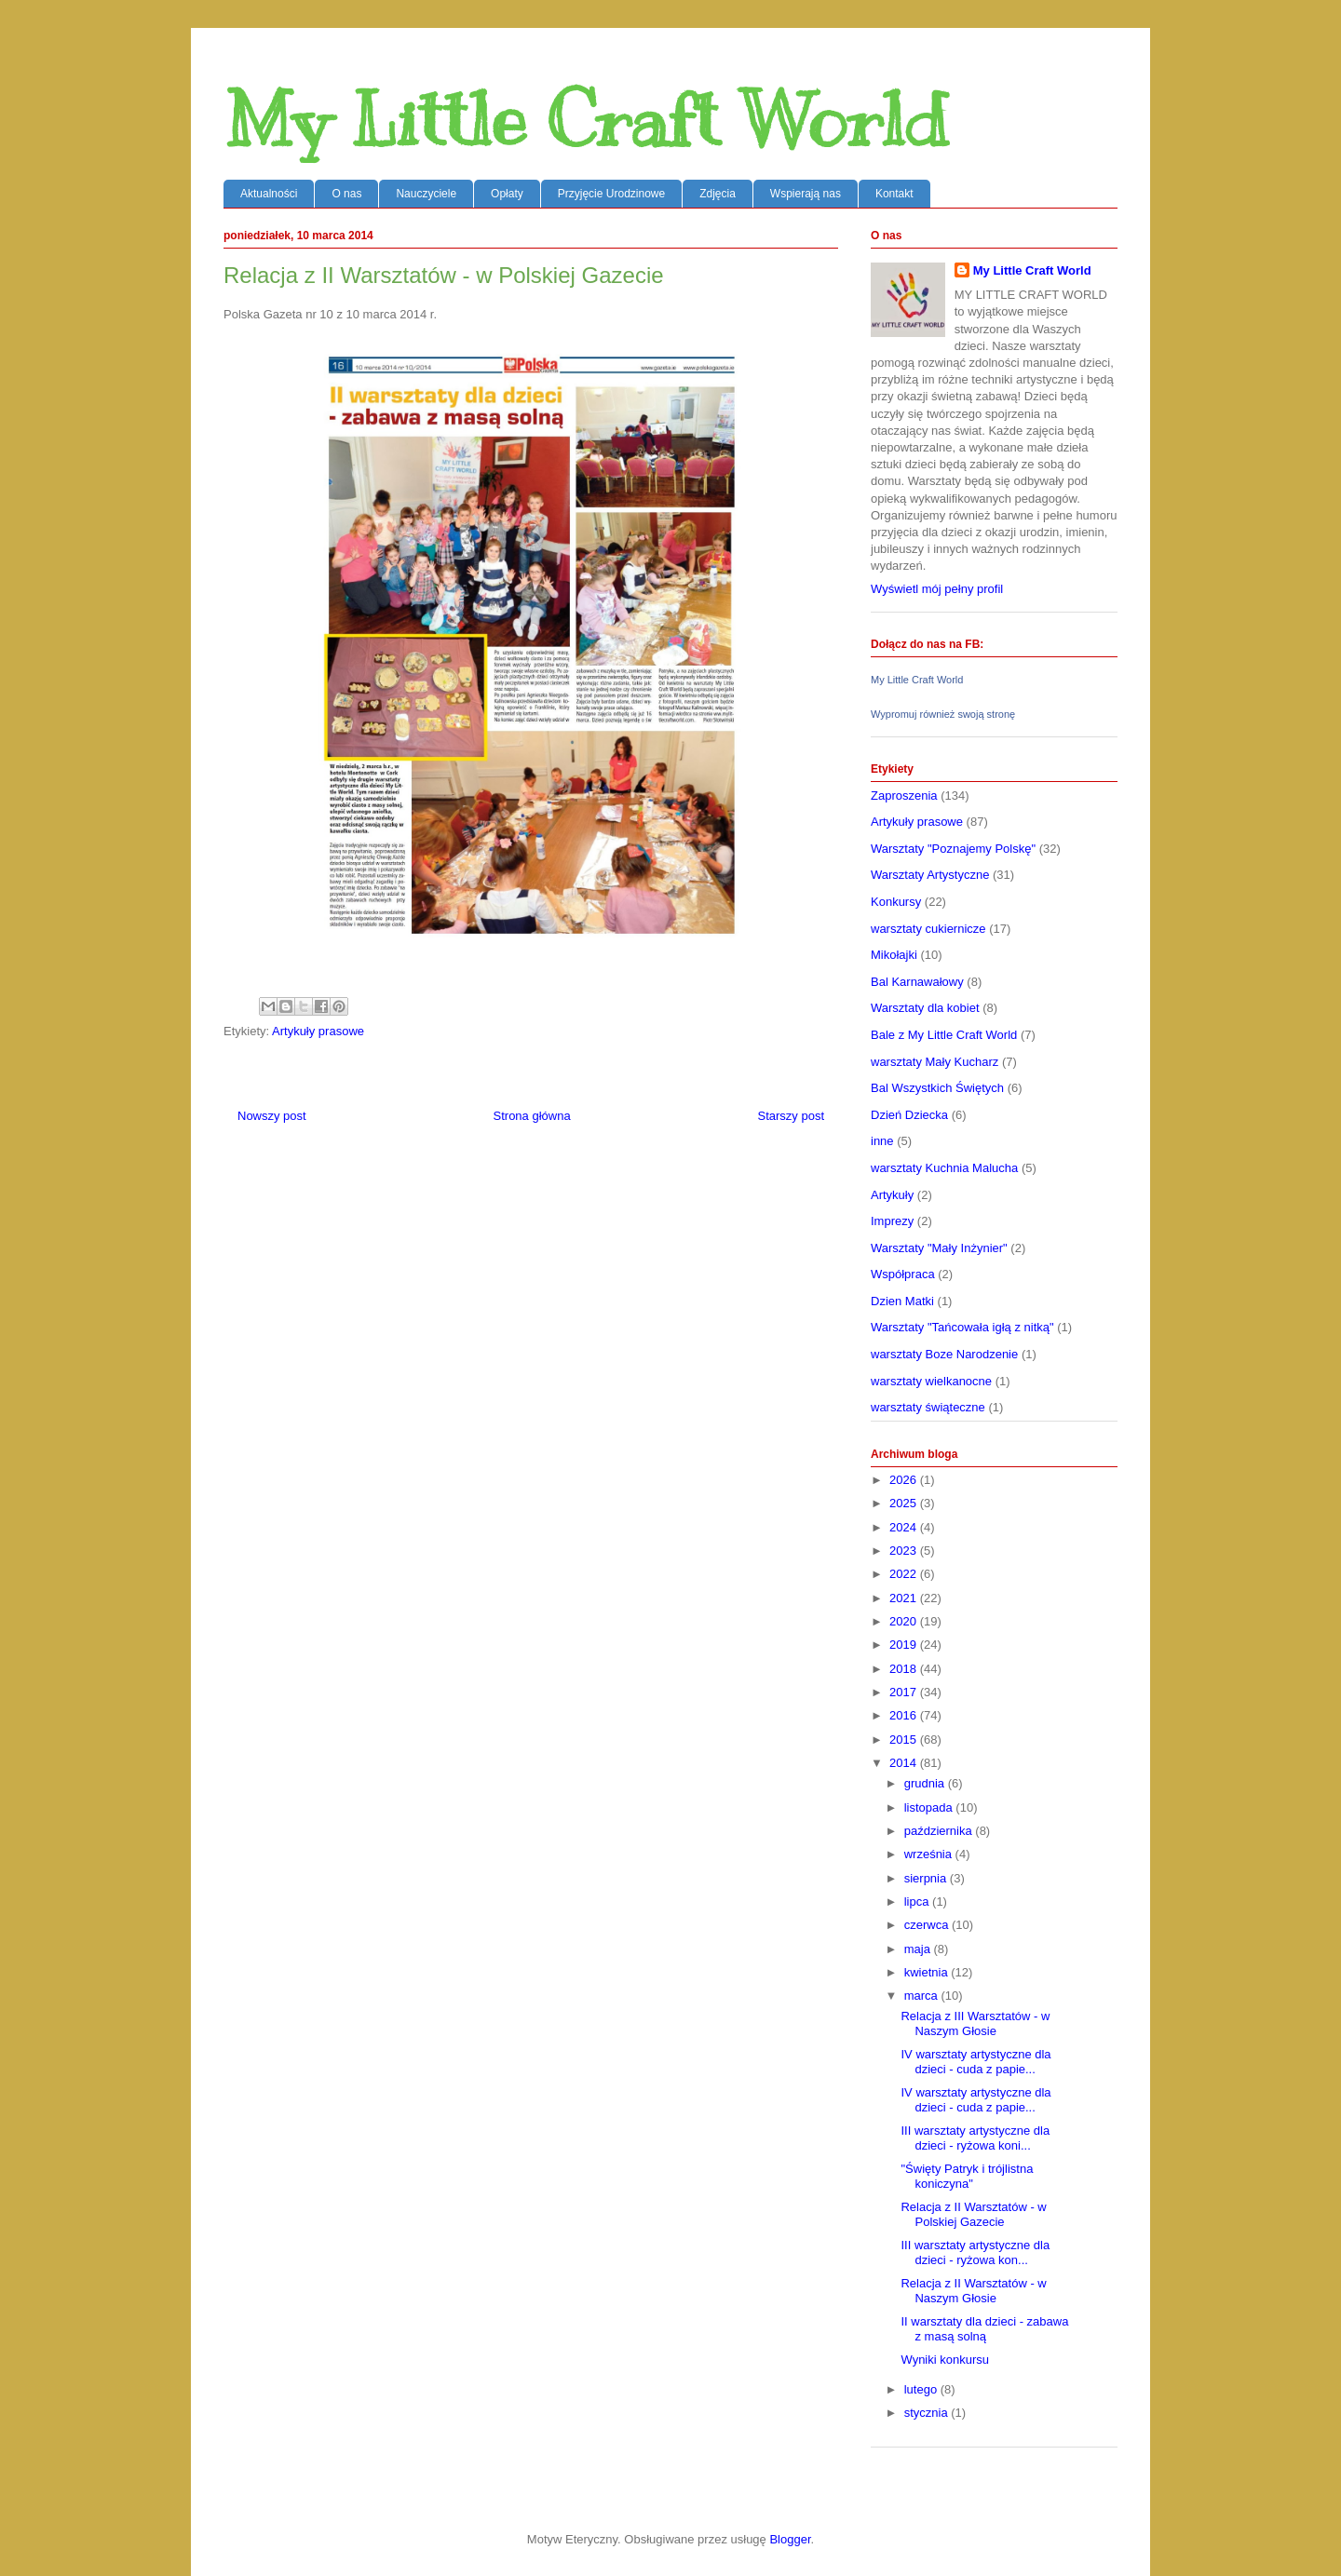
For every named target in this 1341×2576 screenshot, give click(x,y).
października (940, 1831)
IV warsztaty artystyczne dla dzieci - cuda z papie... (975, 2061)
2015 (904, 1740)
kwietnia (928, 1972)
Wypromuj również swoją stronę (943, 714)
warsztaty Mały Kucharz (934, 1062)
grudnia (926, 1783)
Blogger (789, 2539)
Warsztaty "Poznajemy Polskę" (953, 849)
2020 (904, 1621)
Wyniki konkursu (945, 2360)
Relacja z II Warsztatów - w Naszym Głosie (973, 2290)
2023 (904, 1551)
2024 (904, 1527)
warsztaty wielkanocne (931, 1381)
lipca (918, 1901)
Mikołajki (894, 955)
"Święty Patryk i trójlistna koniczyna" (967, 2176)
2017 (904, 1692)
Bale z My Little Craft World (944, 1035)
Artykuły (892, 1195)
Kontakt (894, 193)
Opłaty (507, 193)
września (929, 1854)
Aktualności (268, 193)
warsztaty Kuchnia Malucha (944, 1168)
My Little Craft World (586, 120)
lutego (922, 2389)
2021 (904, 1598)
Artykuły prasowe (318, 1031)
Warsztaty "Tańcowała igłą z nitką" (962, 1327)
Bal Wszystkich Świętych (937, 1088)
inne (882, 1141)
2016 (904, 1715)
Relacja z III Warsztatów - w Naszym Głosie (975, 2023)
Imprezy (892, 1221)
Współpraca (903, 1274)
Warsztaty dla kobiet (925, 1008)
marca (922, 1996)
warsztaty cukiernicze (928, 929)
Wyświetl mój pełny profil (937, 589)
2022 (904, 1574)
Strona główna (532, 1116)
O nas (346, 193)
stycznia (928, 2413)
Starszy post (790, 1116)
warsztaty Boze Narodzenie (944, 1354)
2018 (904, 1669)
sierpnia (927, 1878)
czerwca (928, 1925)
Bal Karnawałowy (917, 982)
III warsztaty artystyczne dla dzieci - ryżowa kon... (975, 2252)
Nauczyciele (426, 193)
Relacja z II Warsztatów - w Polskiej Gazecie (973, 2214)
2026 (904, 1480)
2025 (904, 1503)
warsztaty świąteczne (928, 1407)
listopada (930, 1807)
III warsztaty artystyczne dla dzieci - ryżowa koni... (975, 2138)
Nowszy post (271, 1116)
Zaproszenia (904, 795)
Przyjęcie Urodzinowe (611, 193)
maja (919, 1949)
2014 (904, 1763)
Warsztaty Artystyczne (930, 875)
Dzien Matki (902, 1301)
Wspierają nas (805, 193)
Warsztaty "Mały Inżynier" (939, 1248)
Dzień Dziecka (909, 1115)
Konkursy (896, 902)
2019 (904, 1645)
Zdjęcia (717, 193)
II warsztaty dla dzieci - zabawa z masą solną (984, 2328)
